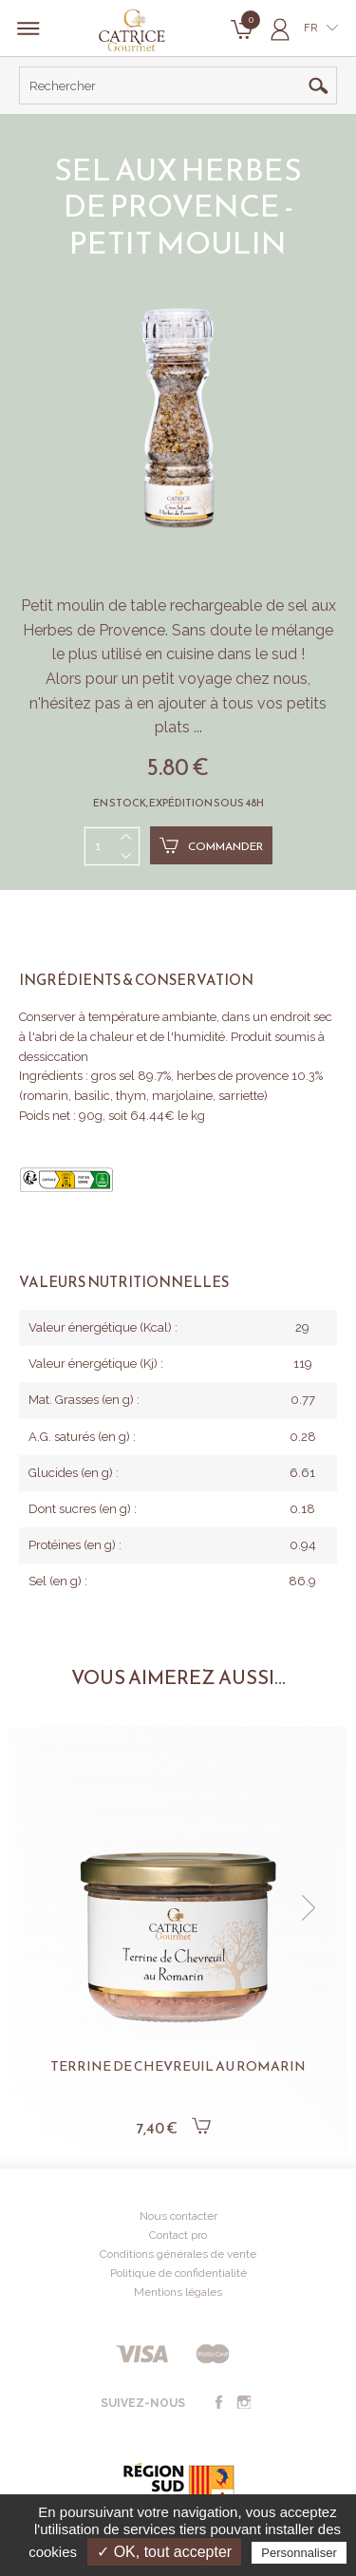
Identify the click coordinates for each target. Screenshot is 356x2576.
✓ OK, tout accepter (164, 2552)
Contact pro (178, 2235)
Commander (211, 845)
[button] (309, 1908)
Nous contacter (178, 2216)
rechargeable (216, 606)
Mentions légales (178, 2292)
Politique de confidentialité (178, 2273)
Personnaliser (299, 2553)
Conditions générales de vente (178, 2254)
